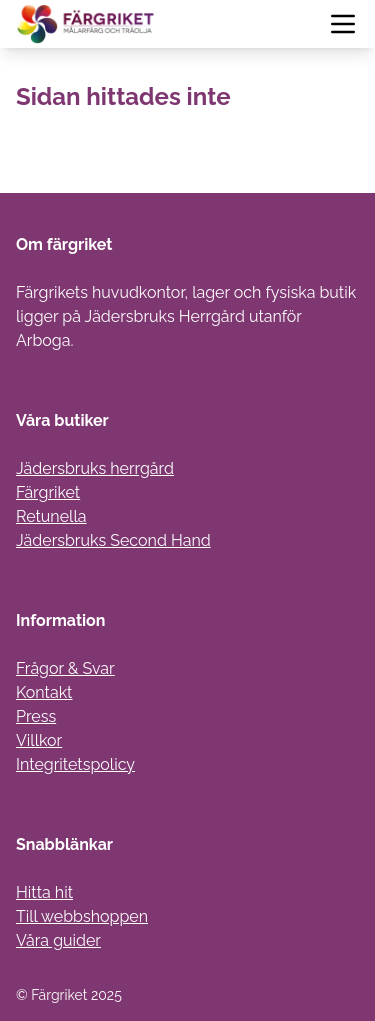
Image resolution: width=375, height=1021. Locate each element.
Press (36, 716)
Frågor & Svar (65, 668)
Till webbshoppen (82, 916)
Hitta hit (44, 892)
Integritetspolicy (75, 764)
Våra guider (58, 940)
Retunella (51, 516)
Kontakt (44, 692)
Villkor (39, 740)
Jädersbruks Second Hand (113, 540)
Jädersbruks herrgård (95, 468)
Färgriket (48, 492)
